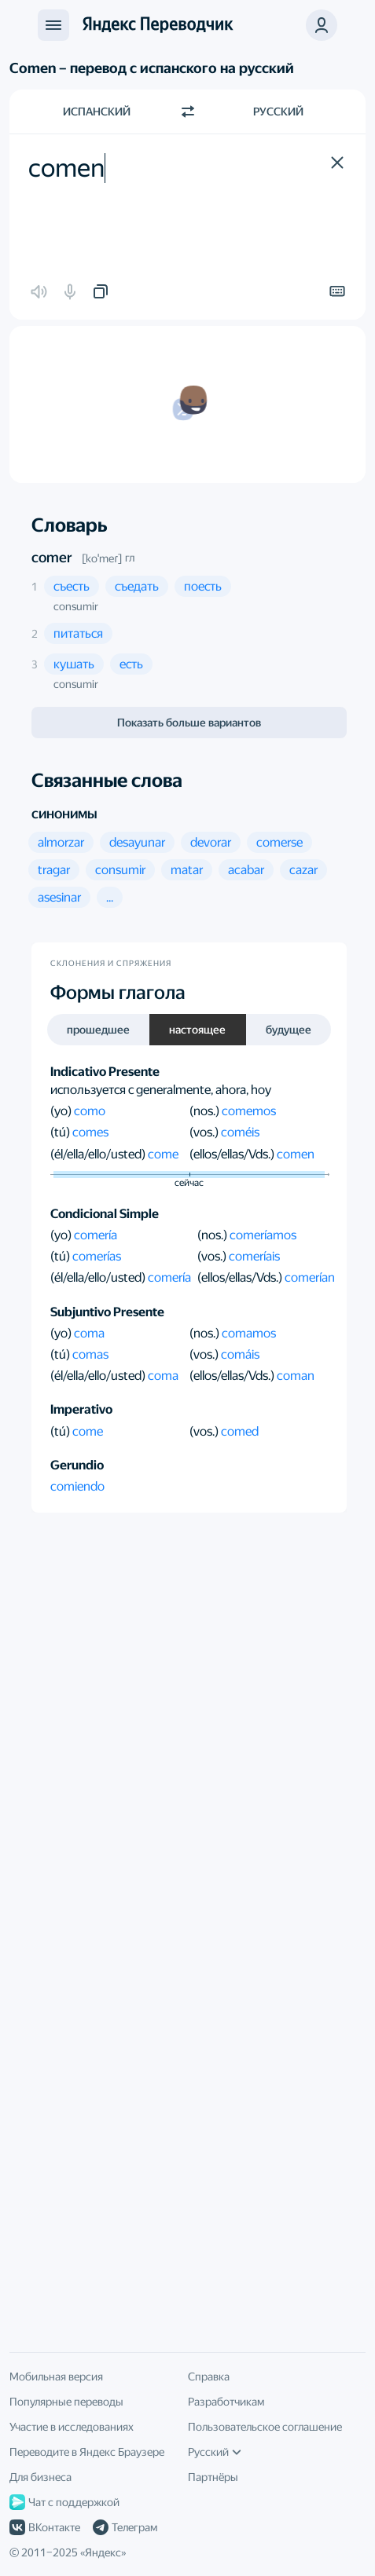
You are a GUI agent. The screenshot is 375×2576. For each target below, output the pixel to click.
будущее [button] (288, 1029)
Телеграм (125, 2527)
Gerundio (77, 1465)
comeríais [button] (254, 1256)
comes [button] (90, 1132)
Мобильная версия (56, 2376)
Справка (209, 2376)
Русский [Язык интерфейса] (214, 2452)
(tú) (61, 1132)
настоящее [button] (197, 1029)
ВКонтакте (44, 2527)
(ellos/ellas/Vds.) (233, 1154)
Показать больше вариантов (189, 722)
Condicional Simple (104, 1213)
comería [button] (95, 1235)
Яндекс (103, 2552)
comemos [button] (249, 1110)
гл (129, 557)
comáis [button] (240, 1354)
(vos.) (205, 1132)
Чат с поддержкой (64, 2502)
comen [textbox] (66, 168)
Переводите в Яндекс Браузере (86, 2452)
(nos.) (205, 1110)
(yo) (62, 1110)
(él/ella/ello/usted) (99, 1154)
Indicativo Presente (105, 1071)
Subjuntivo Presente (107, 1311)
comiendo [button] (77, 1486)
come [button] (163, 1154)
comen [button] (295, 1154)
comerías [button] (96, 1256)
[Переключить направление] (187, 111)
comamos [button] (249, 1333)
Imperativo (81, 1409)
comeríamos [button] (263, 1235)
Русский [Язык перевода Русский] (278, 111)
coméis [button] (240, 1132)
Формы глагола (118, 993)
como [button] (89, 1110)
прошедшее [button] (98, 1029)
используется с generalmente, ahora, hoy (160, 1089)
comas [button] (90, 1354)
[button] (337, 162)
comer (51, 557)
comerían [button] (310, 1277)
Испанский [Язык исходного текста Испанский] (97, 111)
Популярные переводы (66, 2401)
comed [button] (240, 1431)
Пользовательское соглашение (265, 2426)
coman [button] (295, 1375)
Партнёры (213, 2477)
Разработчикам (226, 2401)
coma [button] (89, 1333)
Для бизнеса (40, 2477)
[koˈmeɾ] (102, 558)
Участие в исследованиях (71, 2426)
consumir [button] (75, 606)
